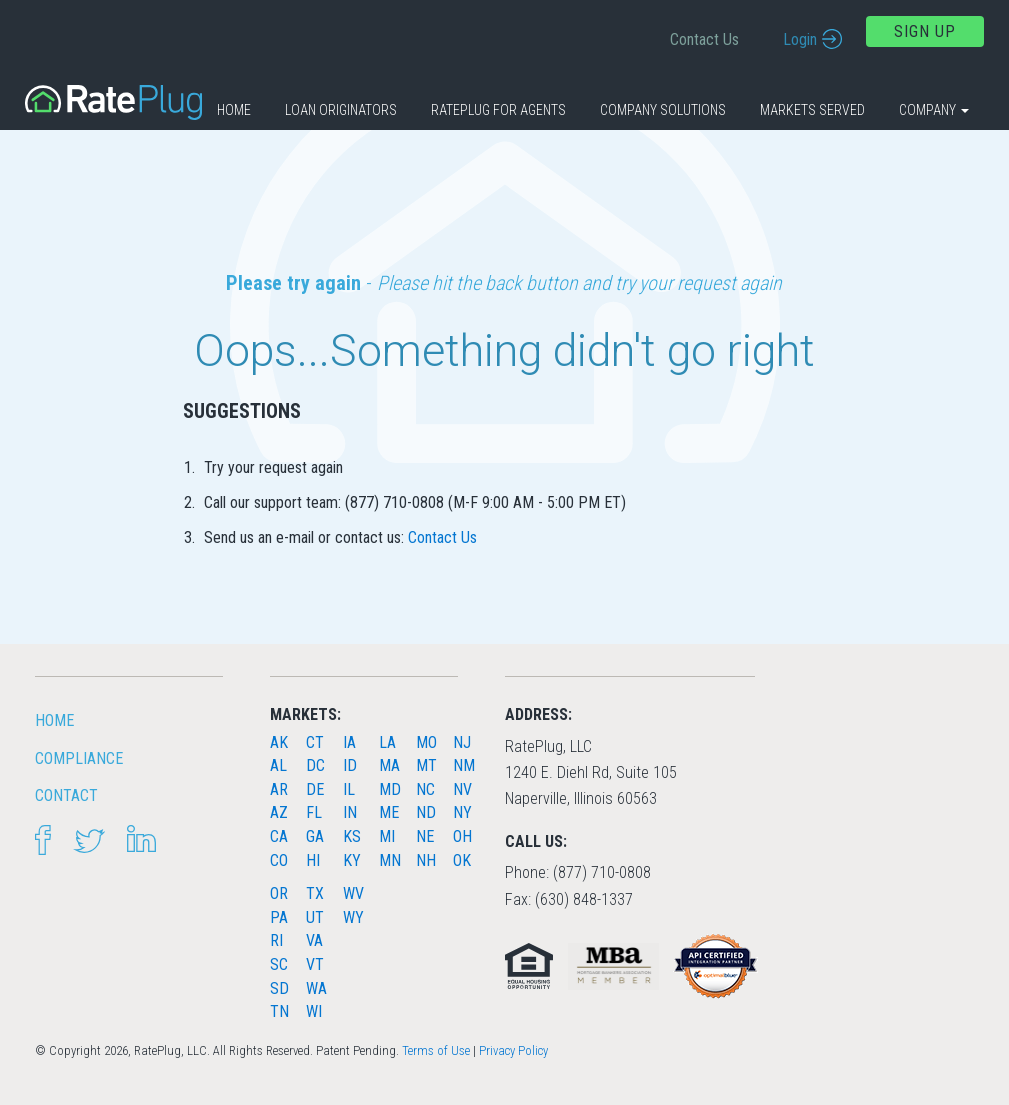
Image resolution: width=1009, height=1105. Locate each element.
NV (462, 789)
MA (389, 765)
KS (352, 836)
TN (279, 1011)
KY (352, 860)
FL (314, 812)
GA (315, 836)
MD (390, 789)
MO (426, 742)
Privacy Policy (513, 1050)
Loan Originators (341, 110)
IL (349, 789)
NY (462, 812)
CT (315, 742)
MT (426, 765)
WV (353, 893)
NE (425, 836)
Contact (66, 795)
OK (462, 860)
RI (276, 940)
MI (387, 836)
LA (387, 742)
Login (800, 39)
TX (315, 893)
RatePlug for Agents (498, 110)
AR (279, 789)
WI (314, 1011)
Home (234, 110)
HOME (54, 720)
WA (316, 988)
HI (313, 860)
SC (279, 964)
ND (426, 812)
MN (390, 860)
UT (315, 917)
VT (315, 964)
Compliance (79, 758)
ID (350, 765)
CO (279, 860)
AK (279, 742)
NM (464, 765)
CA (279, 836)
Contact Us (704, 39)
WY (353, 917)
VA (314, 940)
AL (278, 765)
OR (279, 893)
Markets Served (812, 110)
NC (425, 789)
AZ (279, 812)
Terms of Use (436, 1050)
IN (350, 812)
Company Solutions (663, 110)
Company (934, 110)
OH (462, 836)
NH (426, 860)
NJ (462, 742)
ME (389, 812)
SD (279, 988)
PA (279, 917)
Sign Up (925, 31)
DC (315, 765)
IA (349, 742)
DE (315, 789)
